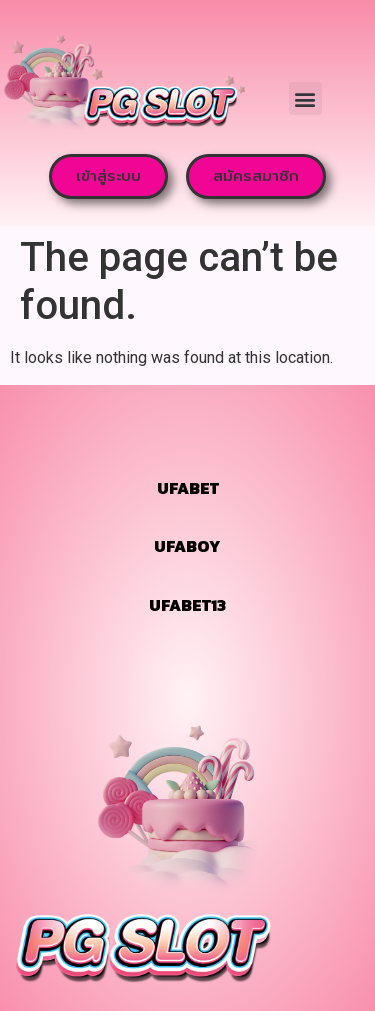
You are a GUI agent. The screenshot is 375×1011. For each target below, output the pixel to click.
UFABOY (187, 546)
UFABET (188, 488)
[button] (305, 98)
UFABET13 (187, 605)
